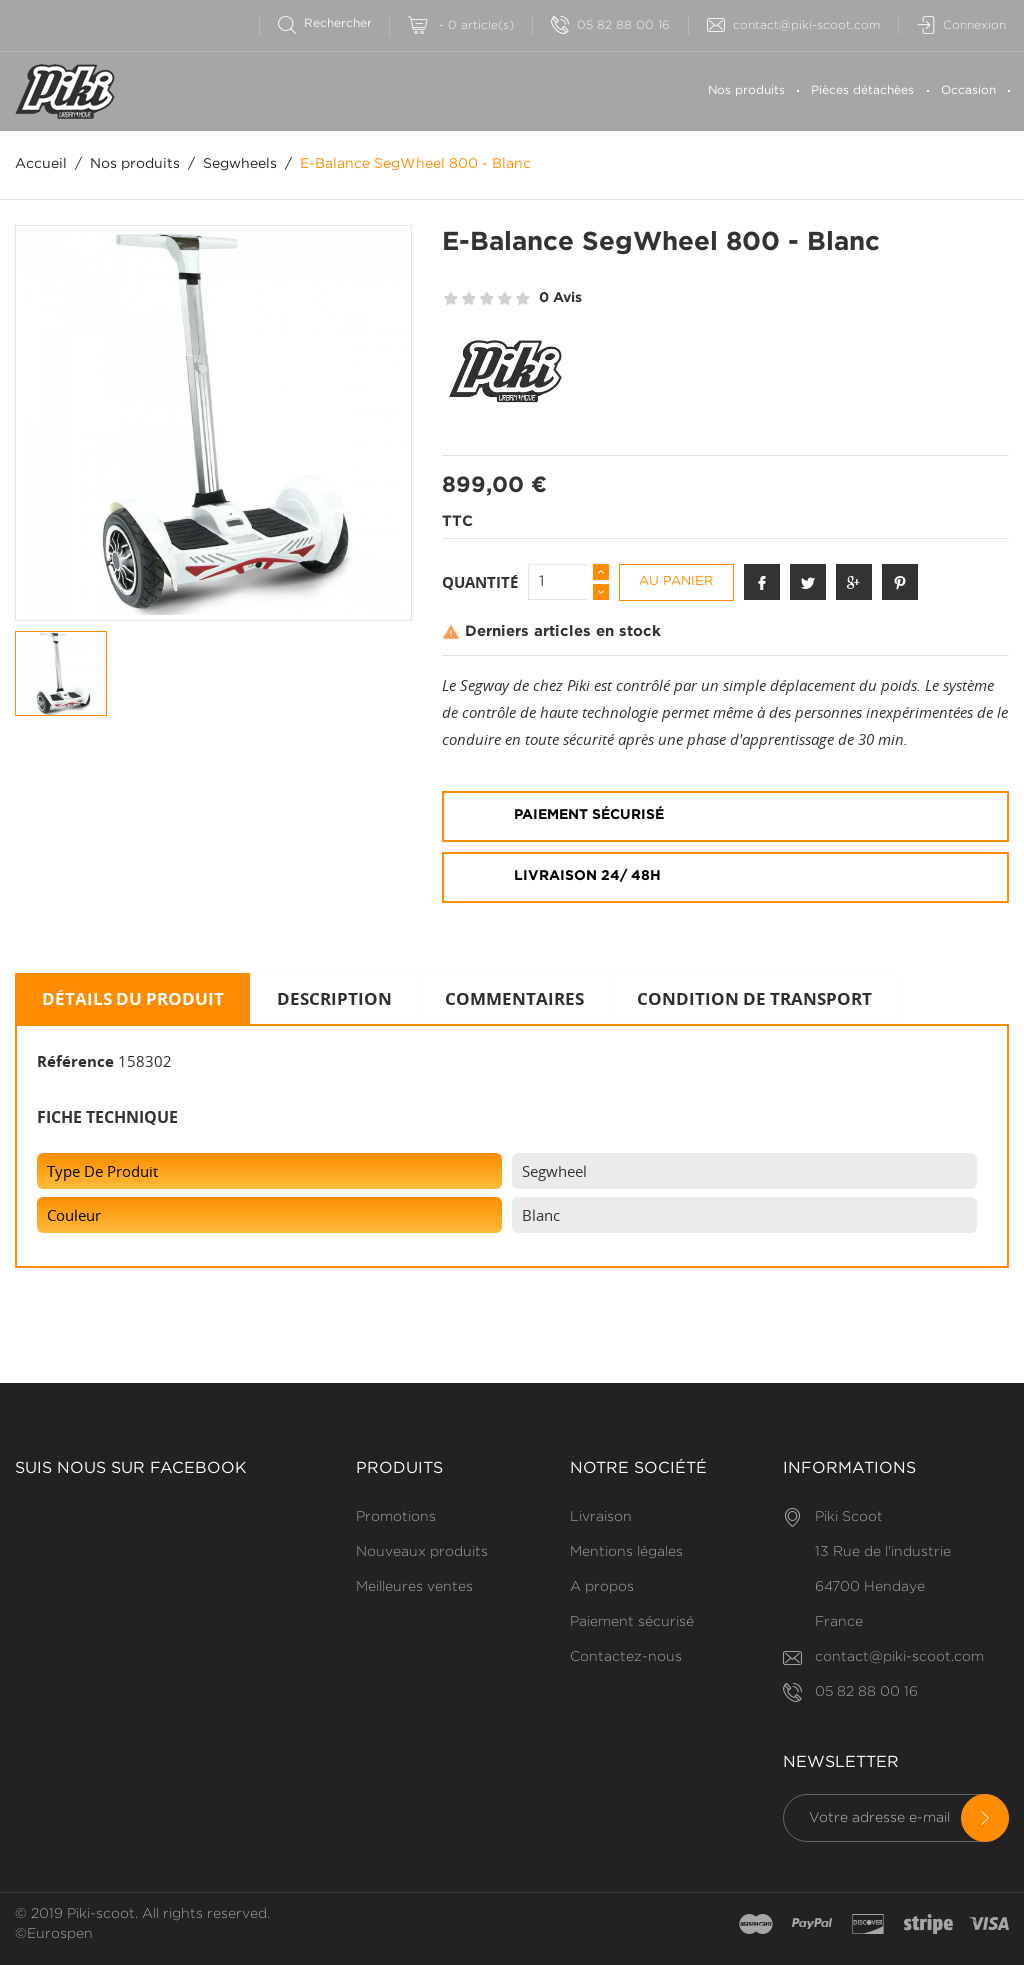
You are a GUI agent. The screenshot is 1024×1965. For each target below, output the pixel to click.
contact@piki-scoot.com (793, 25)
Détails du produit (133, 998)
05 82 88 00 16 (610, 25)
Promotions (396, 1517)
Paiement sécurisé (632, 1622)
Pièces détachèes (862, 90)
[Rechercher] (333, 23)
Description (334, 998)
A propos (602, 1587)
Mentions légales (626, 1552)
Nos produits (746, 90)
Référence (75, 1061)
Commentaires (514, 998)
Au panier (676, 581)
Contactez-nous (626, 1657)
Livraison (601, 1517)
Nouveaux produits (422, 1552)
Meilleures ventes (414, 1587)
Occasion (968, 90)
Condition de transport (754, 998)
